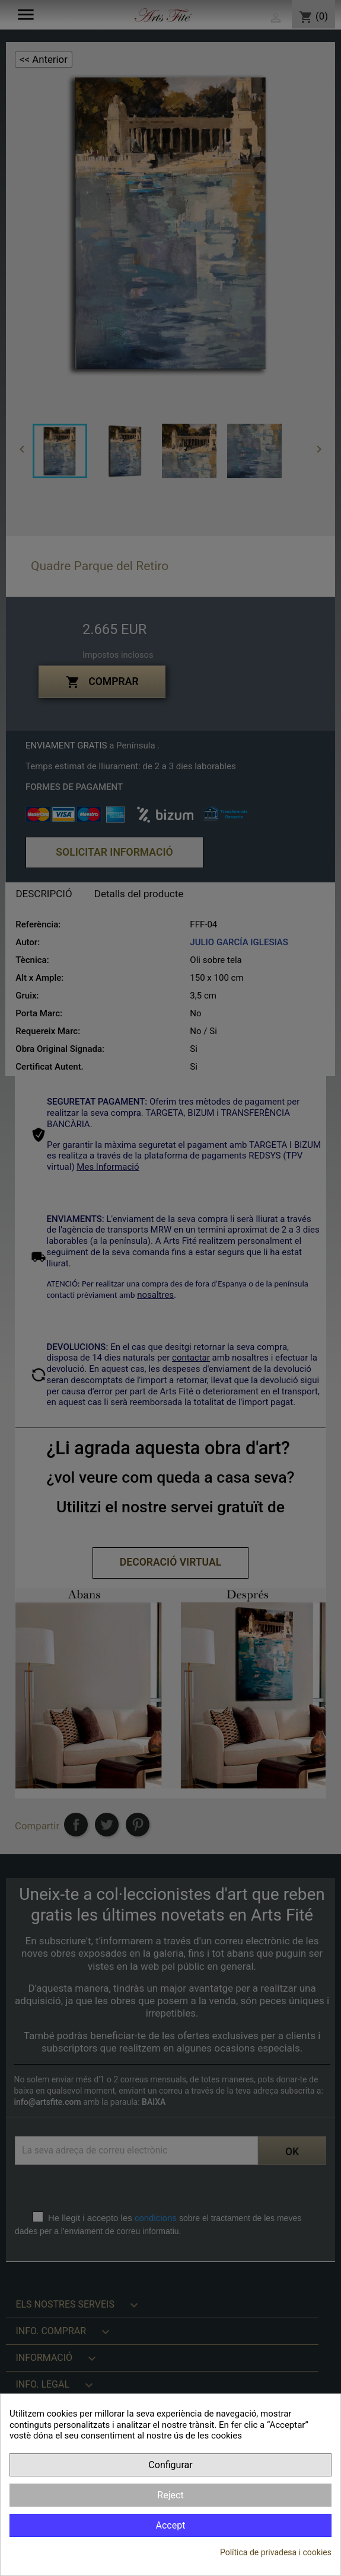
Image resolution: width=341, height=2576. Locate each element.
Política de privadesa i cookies (276, 2552)
